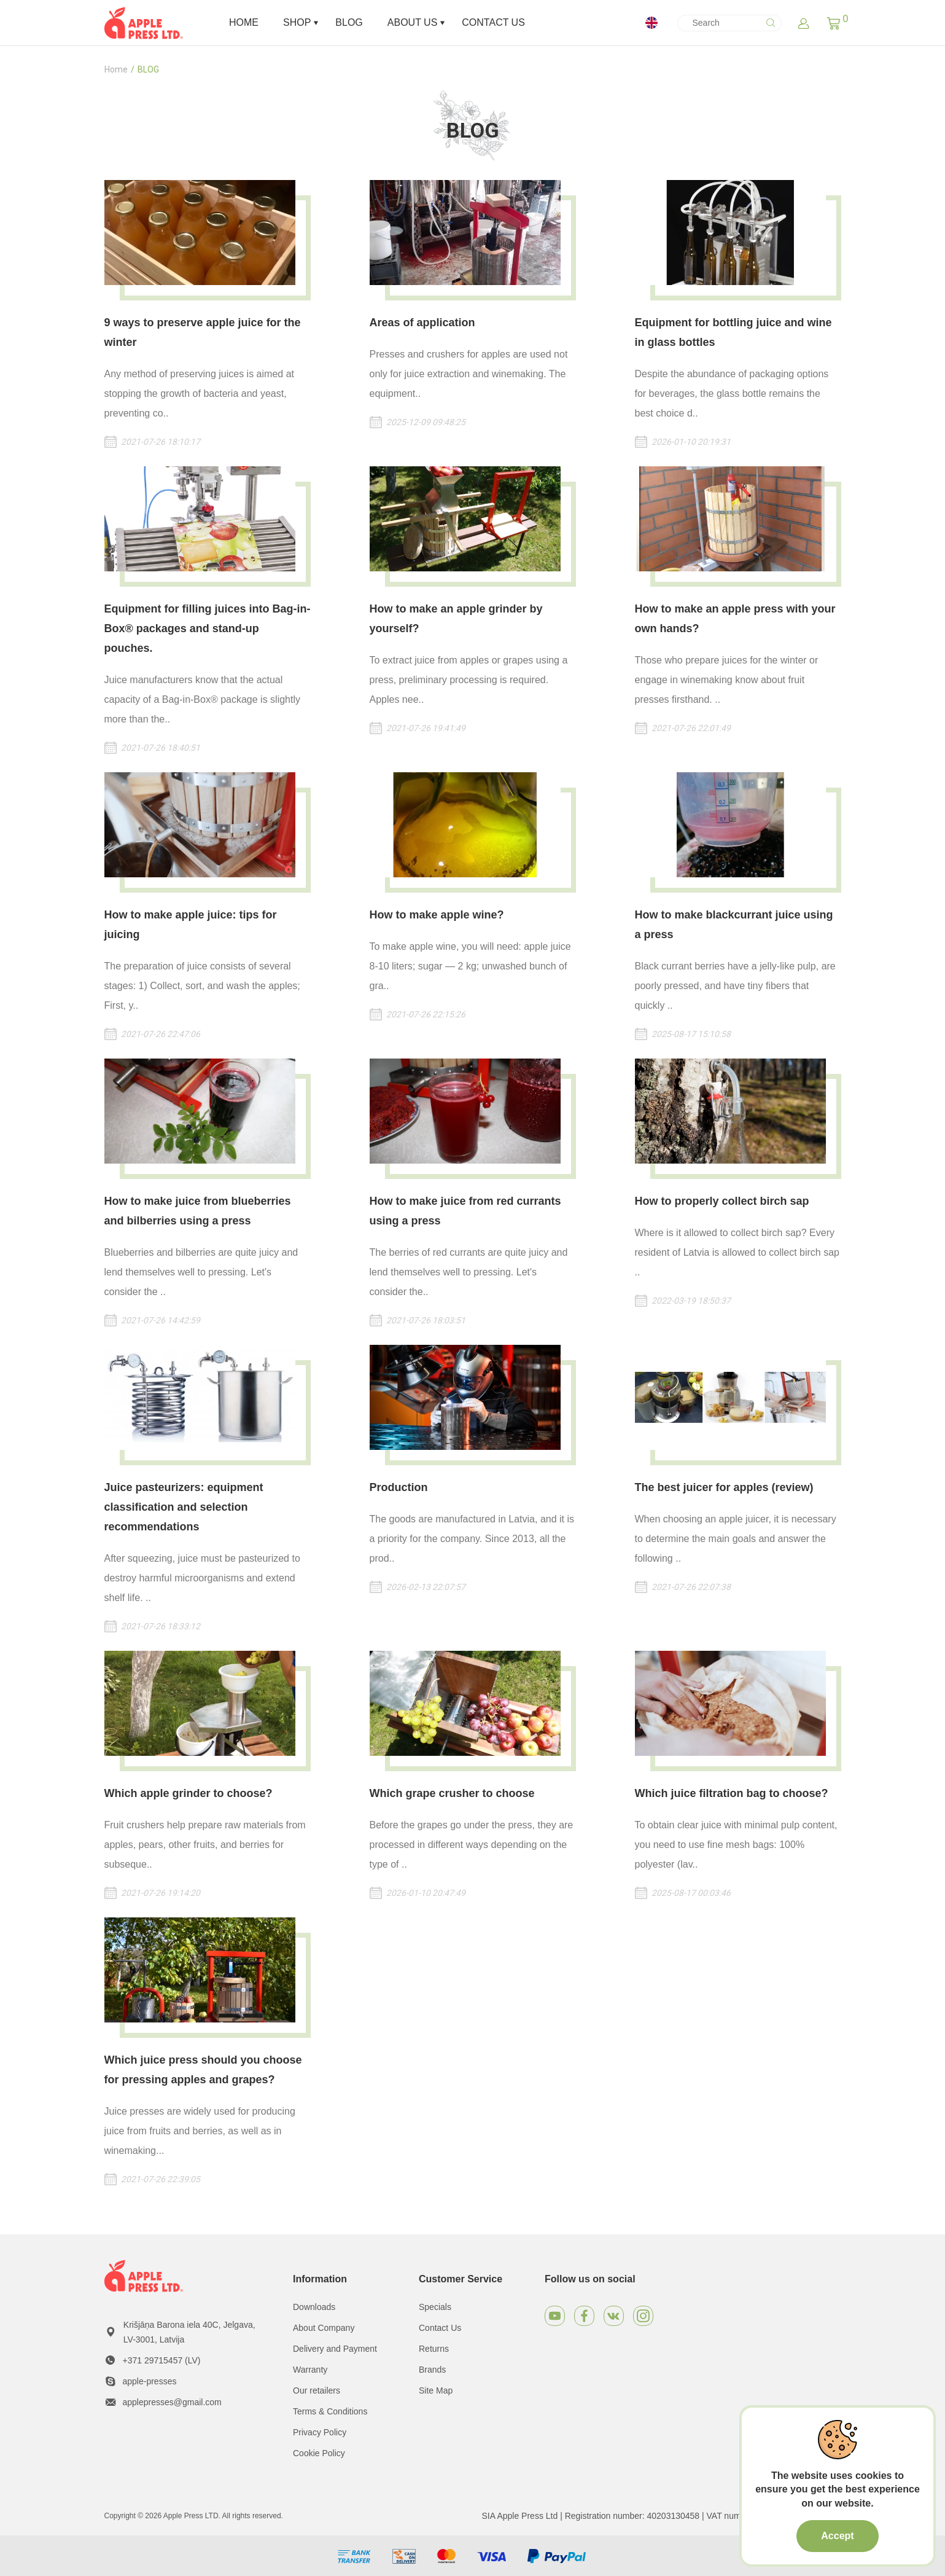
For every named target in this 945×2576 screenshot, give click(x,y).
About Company (323, 2328)
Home (116, 69)
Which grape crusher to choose (452, 1793)
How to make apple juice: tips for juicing (190, 925)
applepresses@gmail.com (172, 2402)
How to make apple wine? (437, 915)
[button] (833, 23)
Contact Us (440, 2328)
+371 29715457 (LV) (162, 2360)
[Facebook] (584, 2316)
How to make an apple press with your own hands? (735, 619)
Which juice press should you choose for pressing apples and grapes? (203, 2070)
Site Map (436, 2390)
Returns (434, 2349)
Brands (432, 2369)
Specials (435, 2307)
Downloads (314, 2307)
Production (399, 1487)
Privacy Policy (319, 2432)
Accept (837, 2536)
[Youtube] (555, 2316)
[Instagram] (643, 2316)
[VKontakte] (614, 2316)
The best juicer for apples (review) (724, 1487)
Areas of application (422, 322)
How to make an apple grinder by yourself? (456, 619)
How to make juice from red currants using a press (465, 1211)
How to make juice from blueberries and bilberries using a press (197, 1211)
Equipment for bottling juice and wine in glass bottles (733, 332)
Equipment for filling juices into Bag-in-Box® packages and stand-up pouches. (207, 628)
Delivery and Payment (335, 2349)
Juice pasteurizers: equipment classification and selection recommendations (183, 1507)
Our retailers (316, 2390)
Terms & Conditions (330, 2411)
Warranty (310, 2369)
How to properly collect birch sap (722, 1201)
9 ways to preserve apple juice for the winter (202, 332)
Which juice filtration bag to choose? (731, 1793)
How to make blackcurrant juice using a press (734, 925)
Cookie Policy (319, 2453)
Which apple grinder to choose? (188, 1793)
